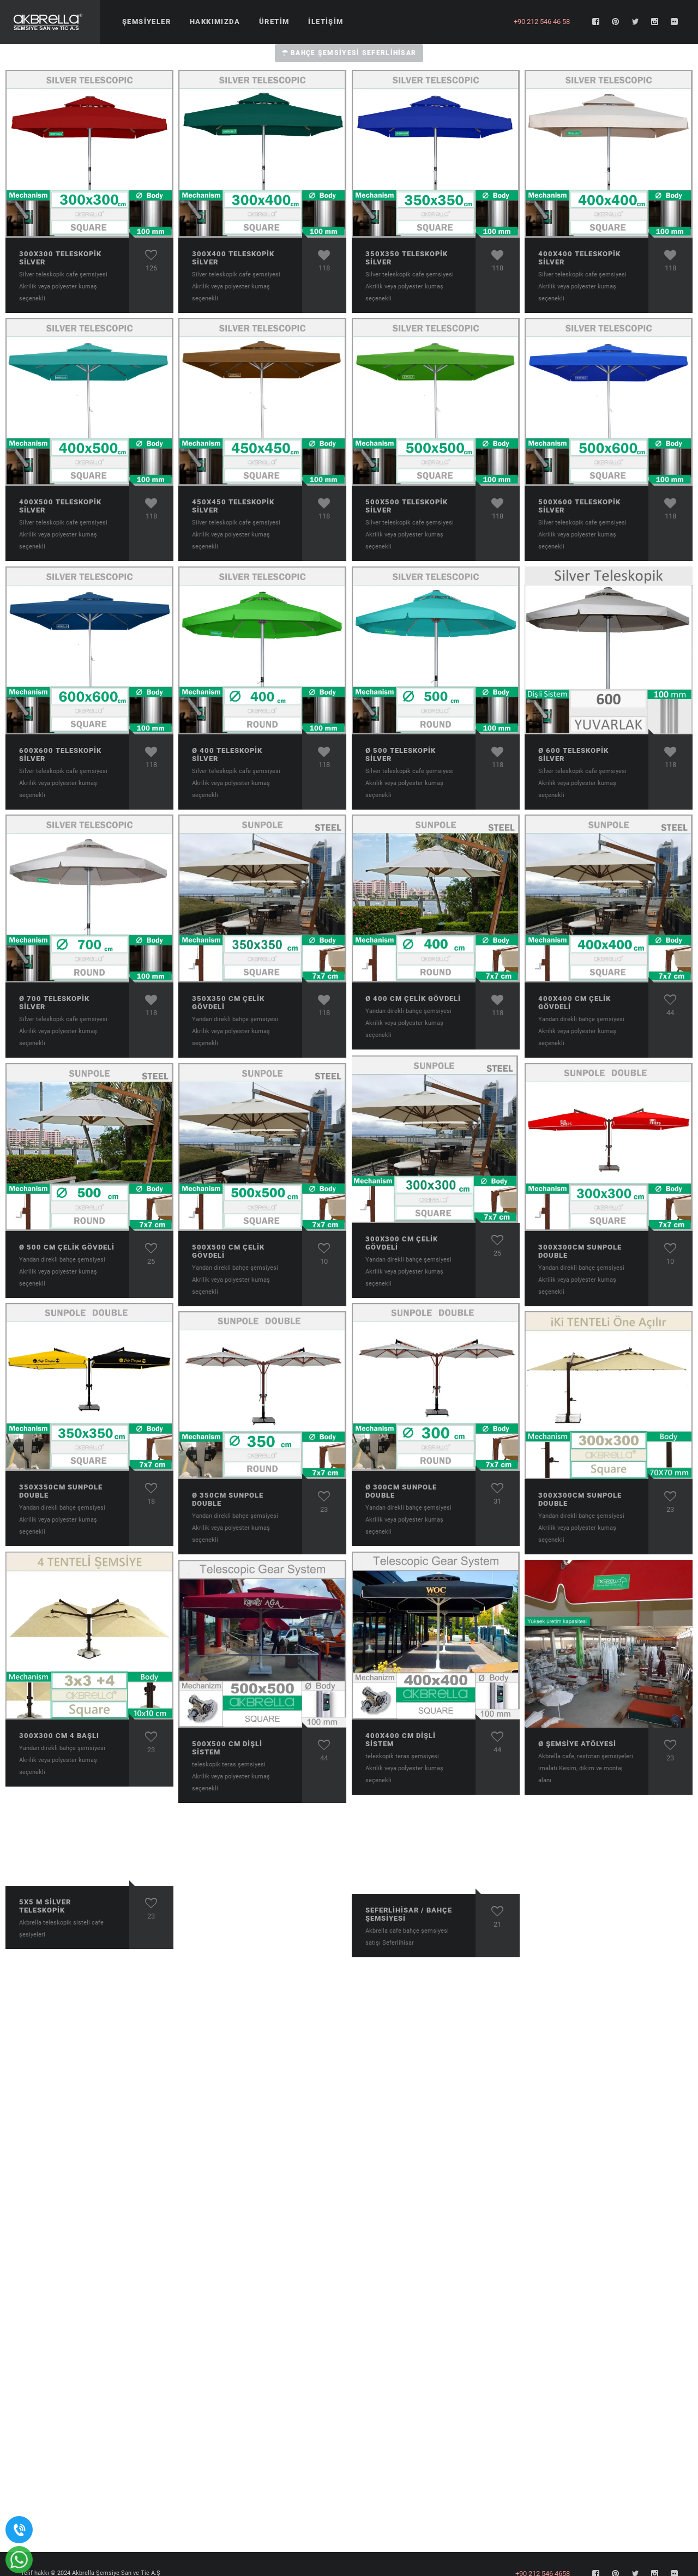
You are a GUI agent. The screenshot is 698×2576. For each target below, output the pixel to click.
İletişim (325, 21)
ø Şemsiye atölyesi (577, 1744)
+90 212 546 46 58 (542, 21)
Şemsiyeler (146, 21)
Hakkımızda (215, 21)
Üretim (274, 21)
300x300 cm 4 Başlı (59, 1736)
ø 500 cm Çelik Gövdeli (67, 1247)
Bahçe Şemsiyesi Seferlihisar (349, 53)
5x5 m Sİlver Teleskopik (45, 1906)
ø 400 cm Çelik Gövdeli (413, 998)
